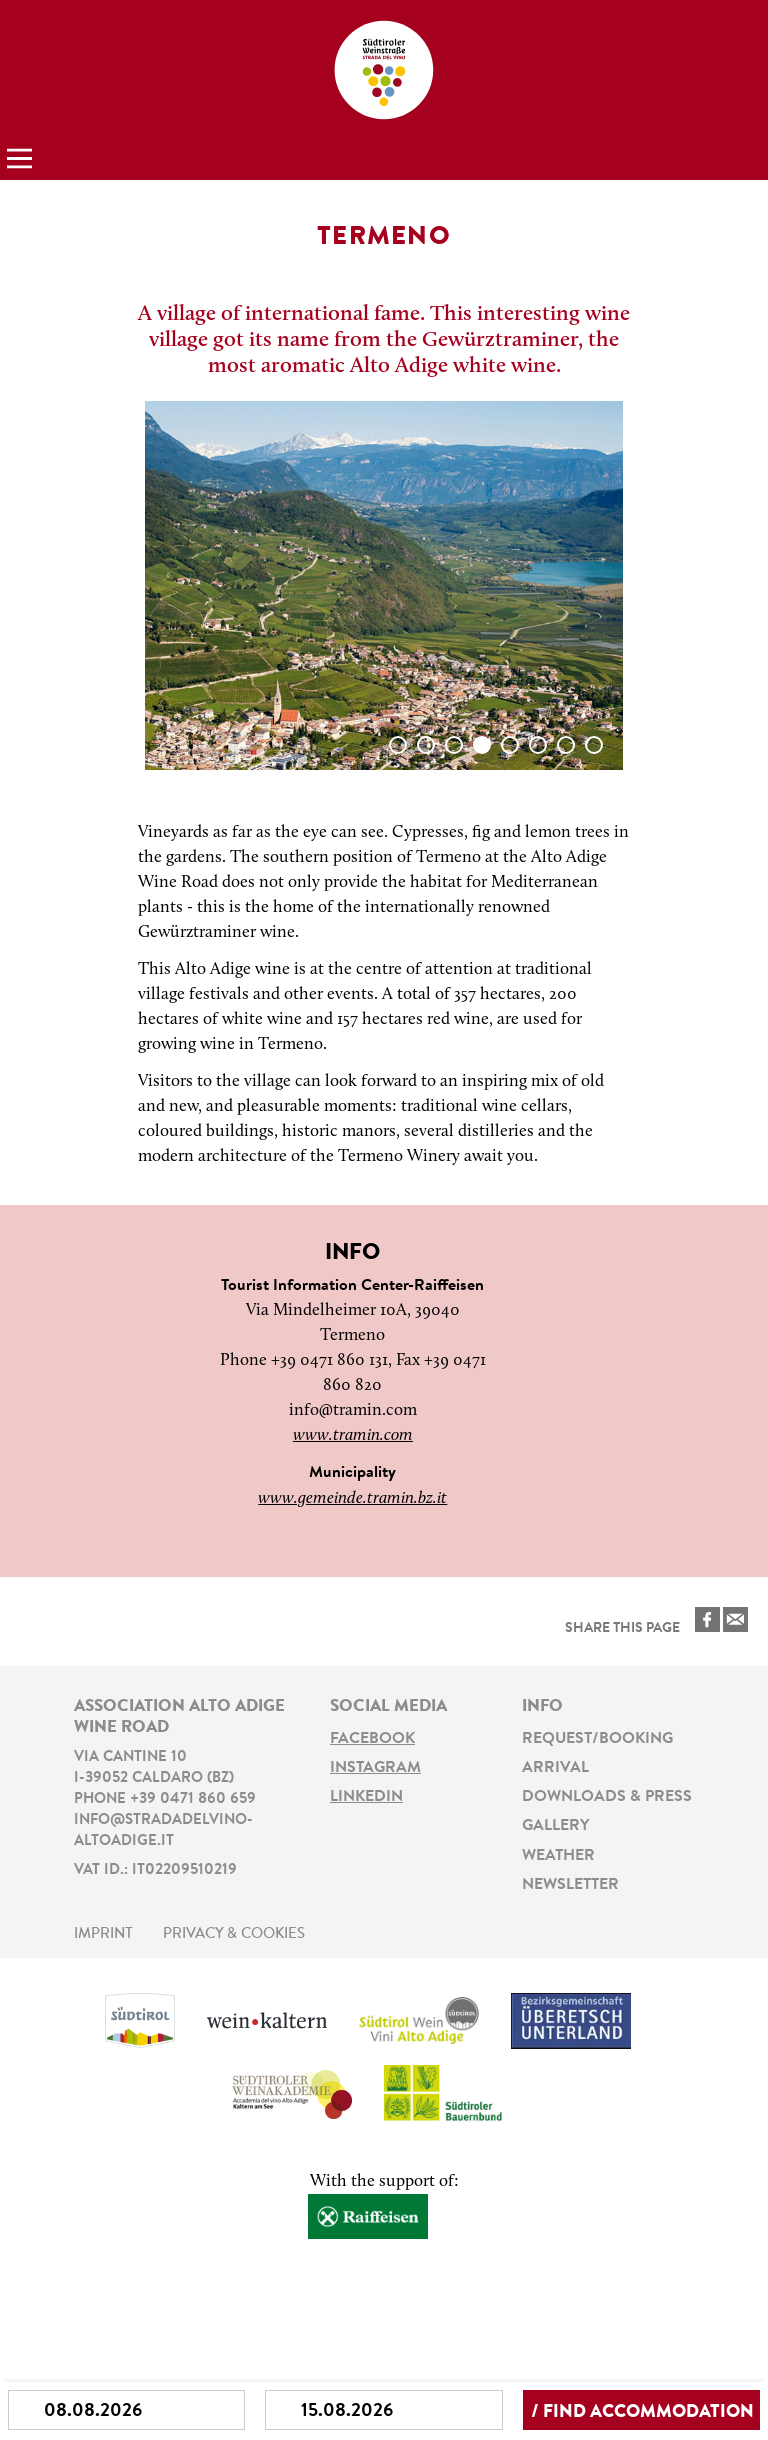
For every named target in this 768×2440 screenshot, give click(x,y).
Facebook (372, 1739)
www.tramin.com (353, 1435)
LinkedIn (366, 1797)
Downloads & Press (607, 1797)
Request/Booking (597, 1739)
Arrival (555, 1768)
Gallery (555, 1826)
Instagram (375, 1768)
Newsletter (570, 1885)
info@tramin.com (353, 1410)
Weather (558, 1856)
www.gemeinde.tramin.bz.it (352, 1498)
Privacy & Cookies (234, 1934)
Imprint (103, 1934)
